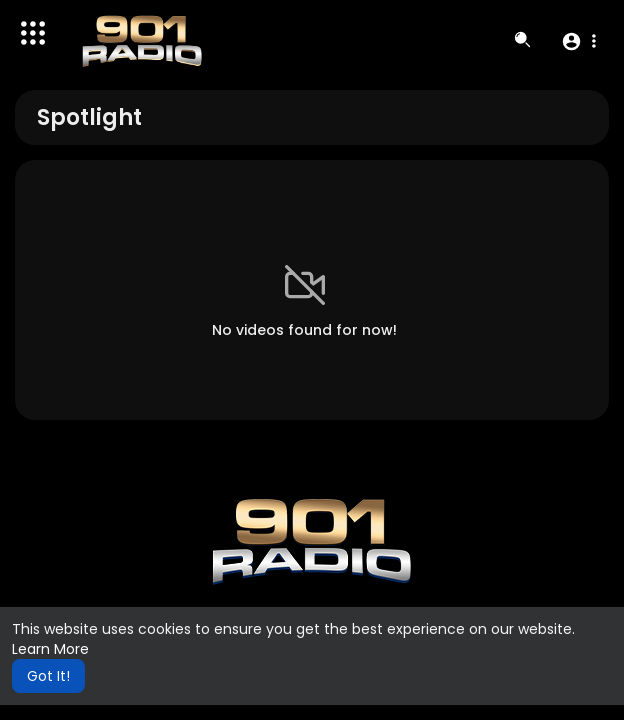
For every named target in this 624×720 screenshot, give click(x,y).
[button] (578, 41)
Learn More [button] (50, 649)
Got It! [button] (48, 676)
